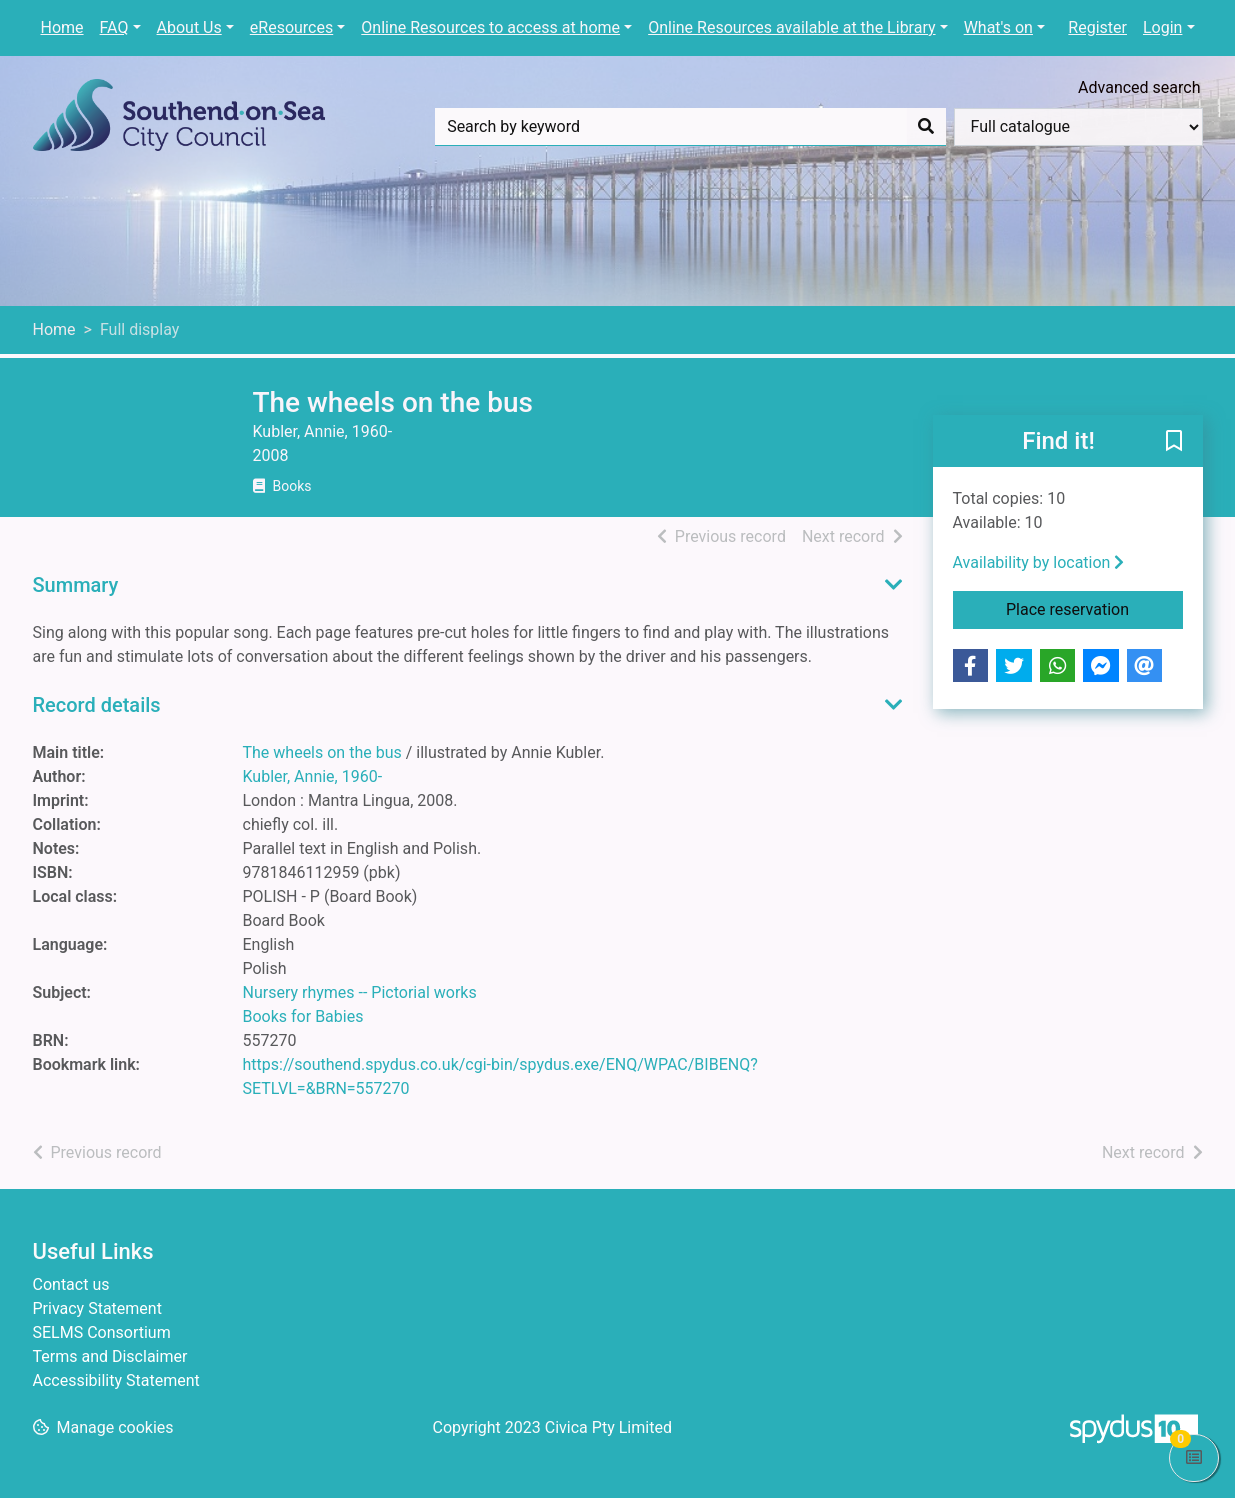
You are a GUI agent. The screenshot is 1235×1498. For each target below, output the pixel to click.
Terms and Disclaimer (110, 1356)
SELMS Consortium (102, 1332)
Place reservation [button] (1094, 608)
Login (1162, 27)
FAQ (114, 27)
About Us (189, 27)
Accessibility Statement (116, 1380)
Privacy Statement (97, 1308)
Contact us (71, 1284)
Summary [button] (76, 585)
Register (1097, 27)
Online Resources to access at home (490, 27)
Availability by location (1039, 562)
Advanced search (1139, 87)
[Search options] (1078, 127)
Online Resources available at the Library (791, 27)
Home (62, 27)
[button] (1174, 442)
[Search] (926, 127)
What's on (998, 27)
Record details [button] (97, 705)
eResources (291, 27)
